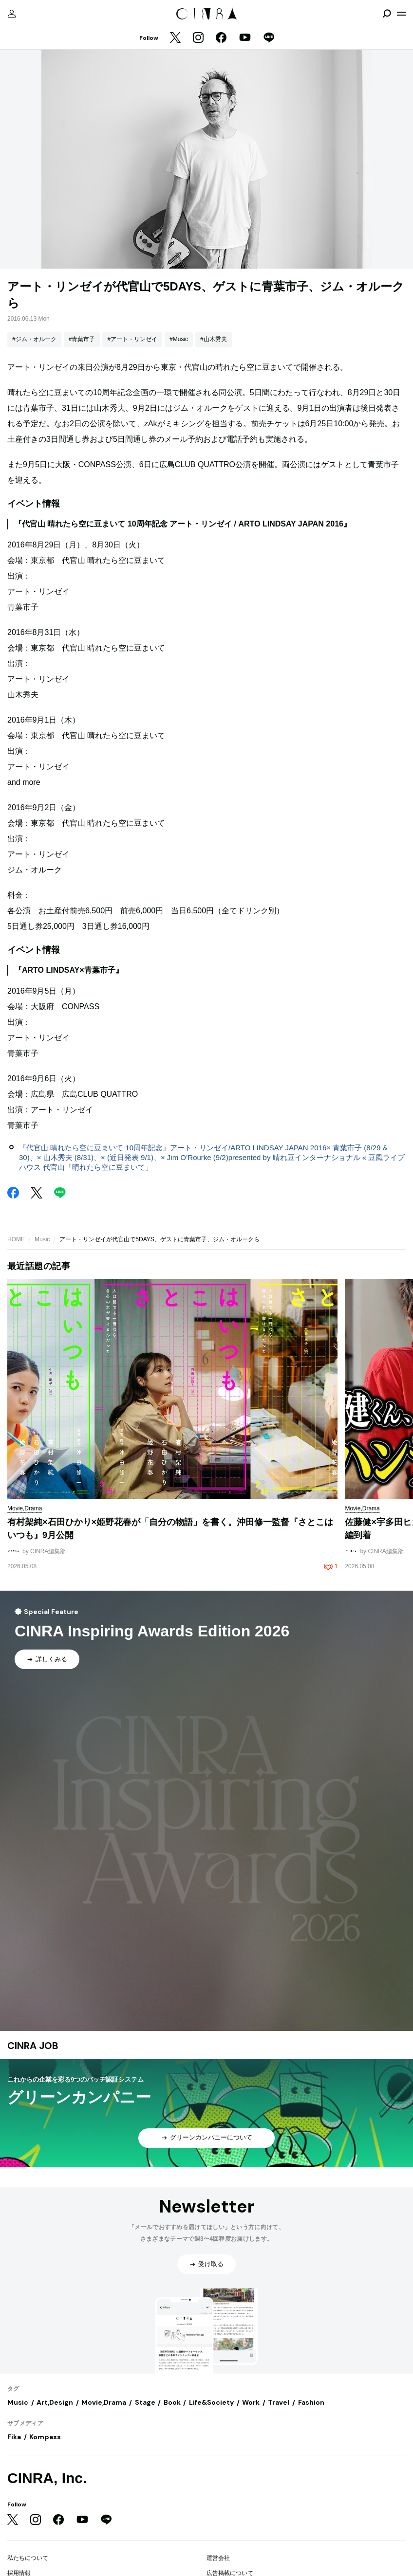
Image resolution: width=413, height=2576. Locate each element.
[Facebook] (221, 38)
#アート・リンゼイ (132, 339)
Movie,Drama (103, 2402)
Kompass (45, 2436)
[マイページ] (11, 13)
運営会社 (218, 2558)
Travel (278, 2402)
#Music (178, 339)
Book (172, 2402)
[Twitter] (175, 38)
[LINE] (268, 38)
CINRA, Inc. (47, 2478)
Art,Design (55, 2402)
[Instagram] (198, 38)
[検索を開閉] (386, 13)
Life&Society (211, 2402)
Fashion (311, 2402)
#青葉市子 (82, 339)
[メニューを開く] (401, 13)
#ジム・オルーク (34, 339)
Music (42, 1239)
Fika (14, 2436)
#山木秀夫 (213, 339)
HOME (16, 1239)
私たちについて (27, 2558)
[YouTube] (245, 38)
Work (251, 2402)
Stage (145, 2402)
